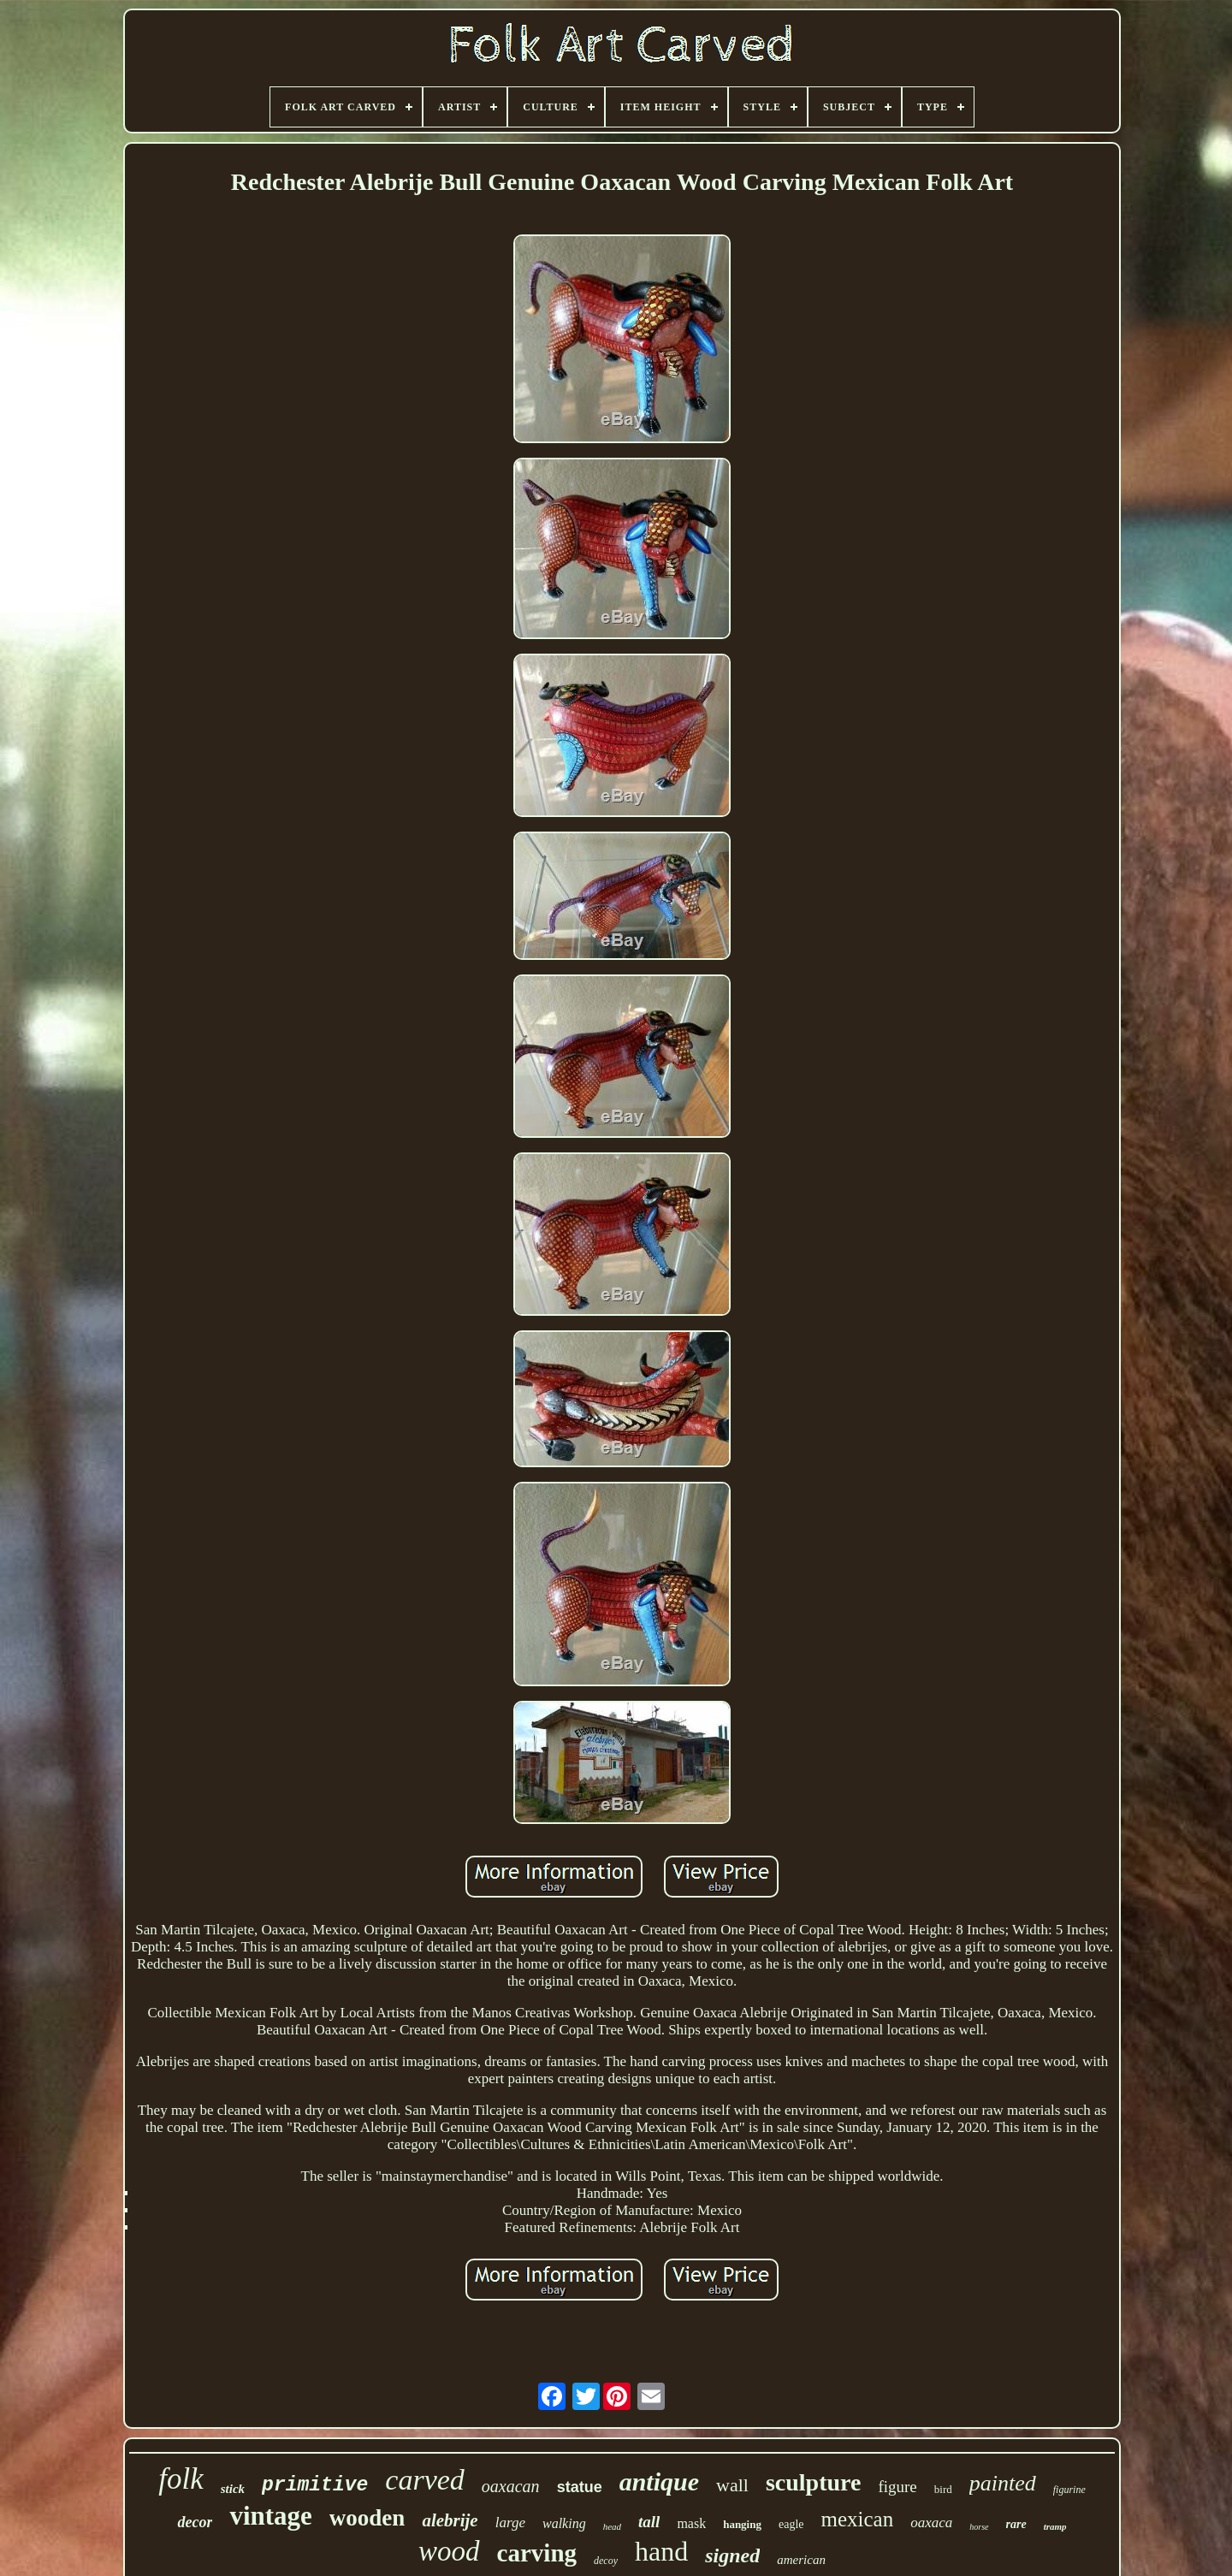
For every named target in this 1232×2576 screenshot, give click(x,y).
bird (943, 2489)
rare (1016, 2524)
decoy (606, 2561)
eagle (791, 2524)
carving (537, 2553)
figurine (1069, 2490)
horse (978, 2527)
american (801, 2560)
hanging (742, 2524)
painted (1002, 2483)
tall (649, 2522)
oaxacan (511, 2486)
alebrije (449, 2520)
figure (897, 2487)
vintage (270, 2516)
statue (579, 2487)
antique (659, 2481)
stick (233, 2489)
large (510, 2522)
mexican (857, 2519)
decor (194, 2522)
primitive (315, 2485)
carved (425, 2480)
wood (449, 2551)
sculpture (814, 2482)
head (612, 2526)
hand (661, 2551)
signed (732, 2555)
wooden (367, 2518)
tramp (1055, 2526)
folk (180, 2479)
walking (564, 2523)
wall (732, 2485)
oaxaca (931, 2522)
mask (691, 2523)
